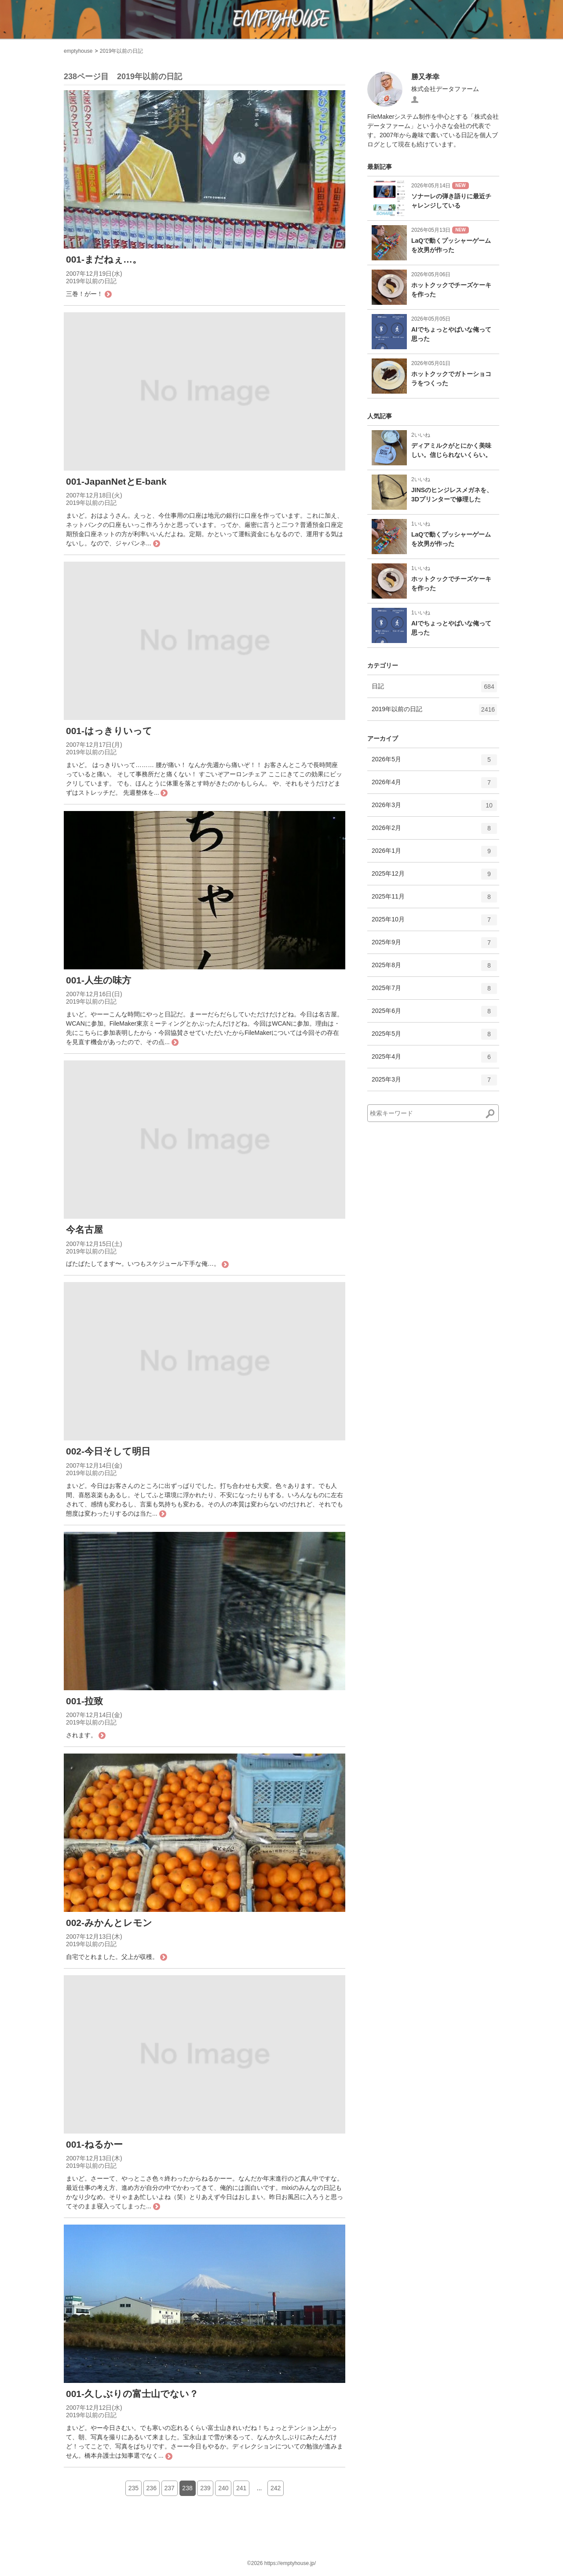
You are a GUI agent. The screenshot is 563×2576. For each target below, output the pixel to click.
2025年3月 (434, 1082)
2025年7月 (434, 991)
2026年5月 (434, 762)
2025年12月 (434, 877)
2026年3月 (434, 808)
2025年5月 (434, 1037)
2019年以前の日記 (121, 51)
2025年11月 (434, 900)
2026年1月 (434, 854)
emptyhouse (78, 51)
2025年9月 (434, 945)
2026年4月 (434, 785)
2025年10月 (434, 922)
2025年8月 (434, 968)
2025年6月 (434, 1014)
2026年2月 (434, 831)
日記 (434, 689)
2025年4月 (434, 1060)
